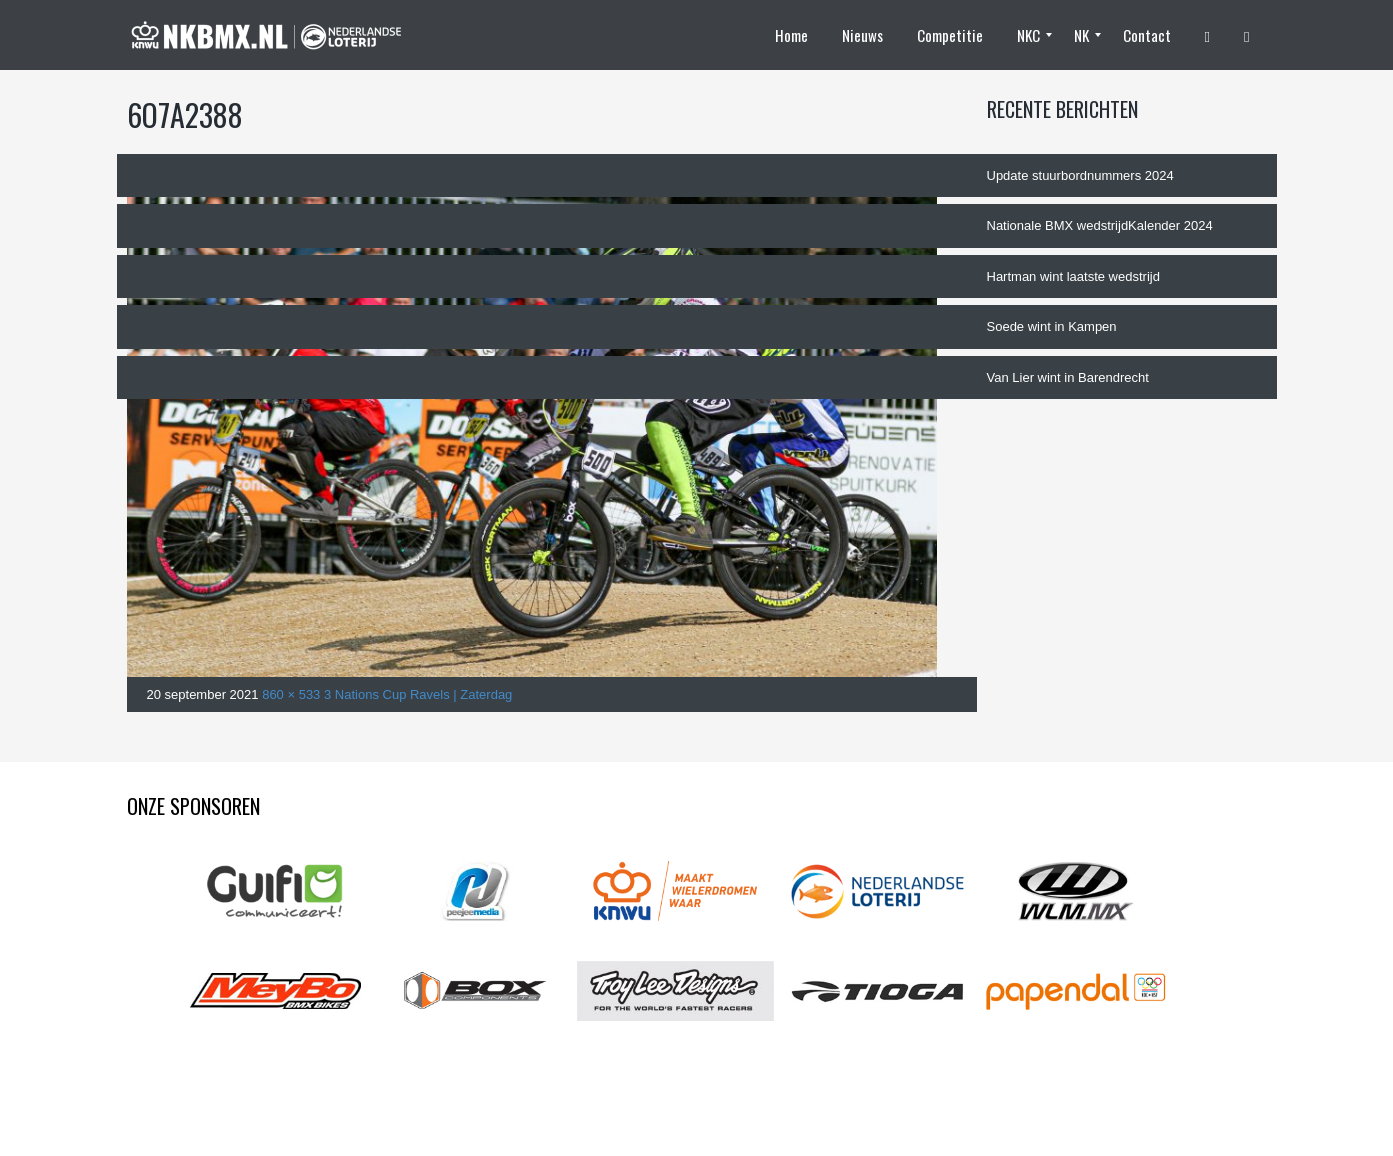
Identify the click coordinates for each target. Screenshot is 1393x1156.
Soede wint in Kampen (1052, 326)
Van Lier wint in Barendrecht (1068, 377)
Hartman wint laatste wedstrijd (1073, 276)
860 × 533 (291, 694)
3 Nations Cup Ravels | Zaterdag (418, 694)
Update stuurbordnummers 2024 (1080, 175)
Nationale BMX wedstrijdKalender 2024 (1100, 225)
